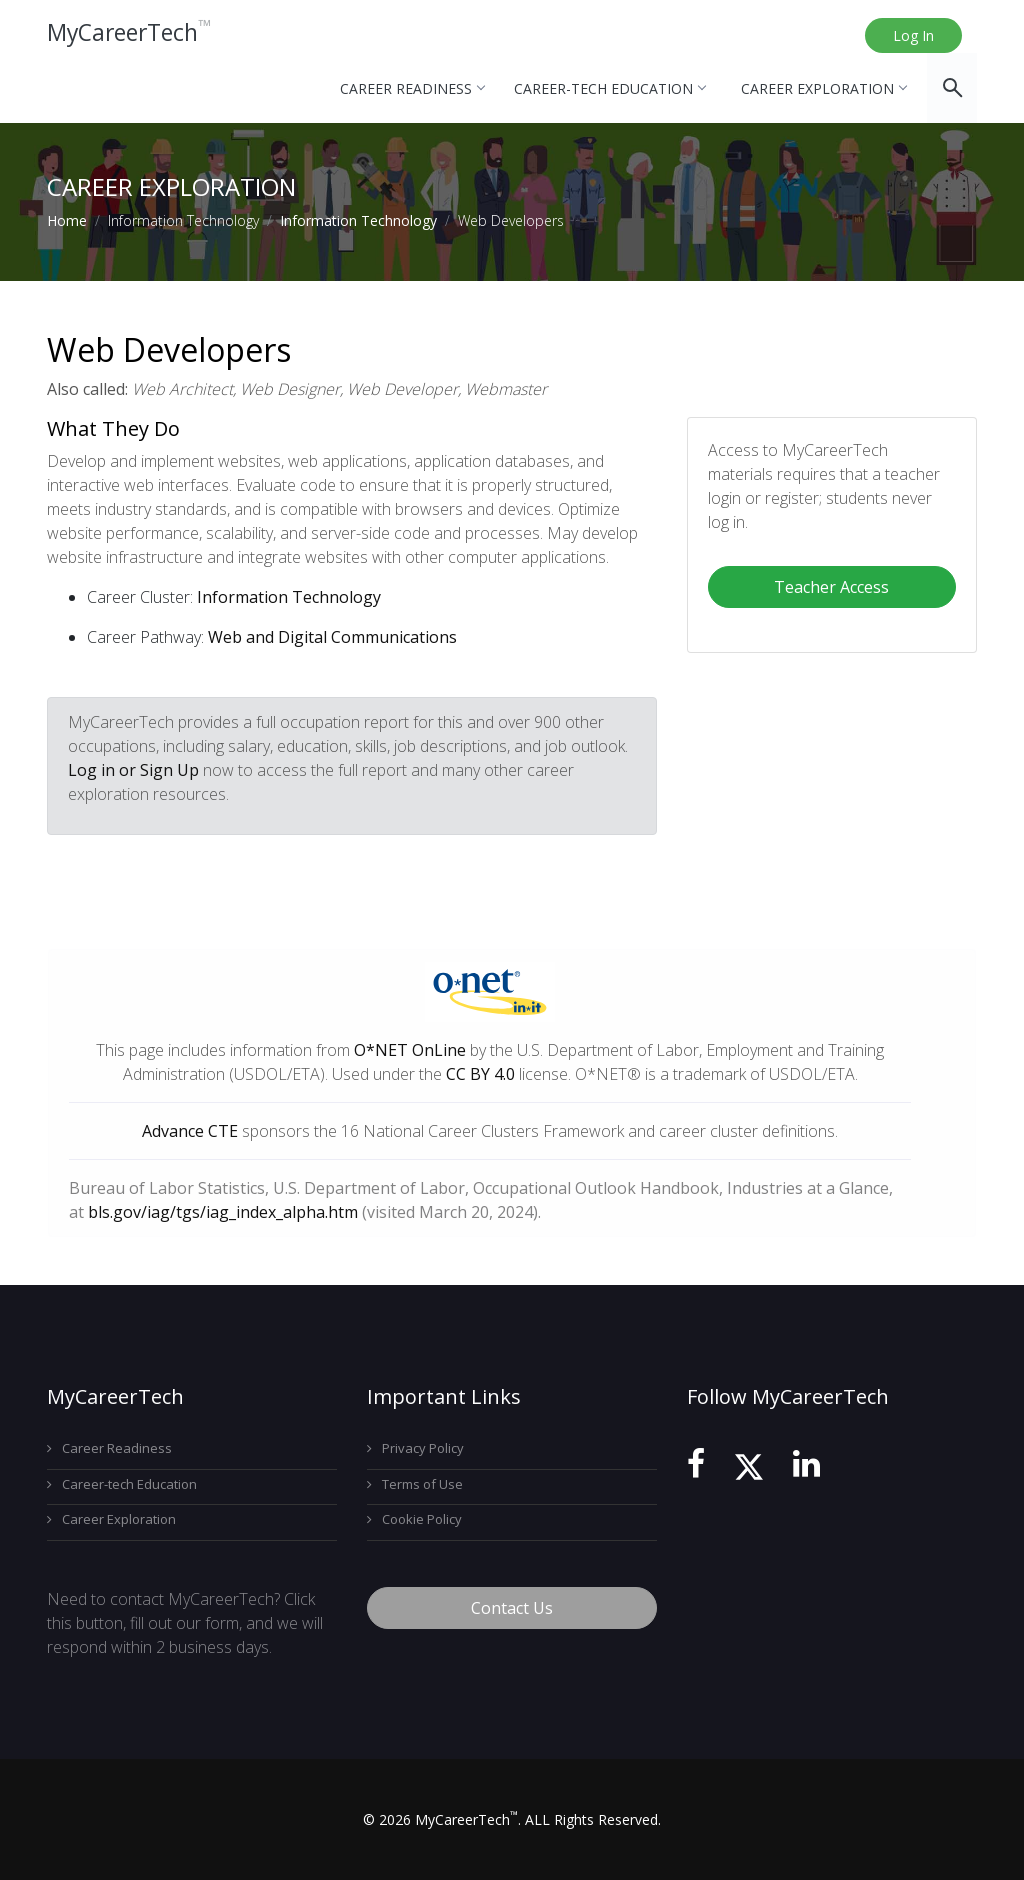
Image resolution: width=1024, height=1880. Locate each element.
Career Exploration (823, 88)
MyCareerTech (134, 34)
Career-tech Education (609, 88)
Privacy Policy (415, 1448)
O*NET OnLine (410, 1050)
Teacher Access (831, 587)
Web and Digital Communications (332, 637)
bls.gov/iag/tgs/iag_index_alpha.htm (223, 1212)
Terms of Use (415, 1484)
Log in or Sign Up (133, 770)
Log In (913, 35)
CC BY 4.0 (480, 1074)
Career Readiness (412, 88)
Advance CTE (190, 1131)
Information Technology (358, 220)
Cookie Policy (414, 1519)
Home (67, 220)
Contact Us (512, 1608)
